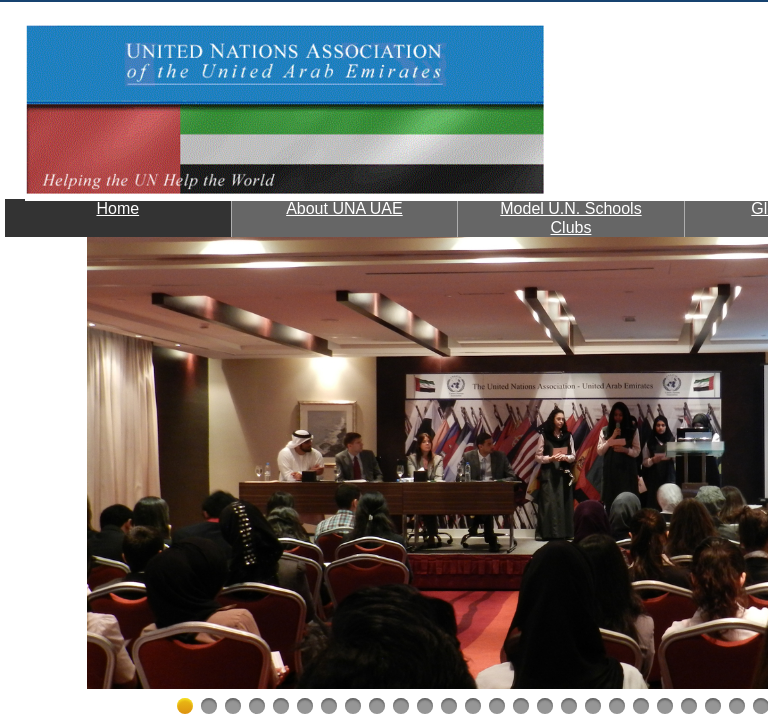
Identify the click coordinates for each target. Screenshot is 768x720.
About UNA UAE (344, 208)
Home (117, 208)
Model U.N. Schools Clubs (570, 218)
